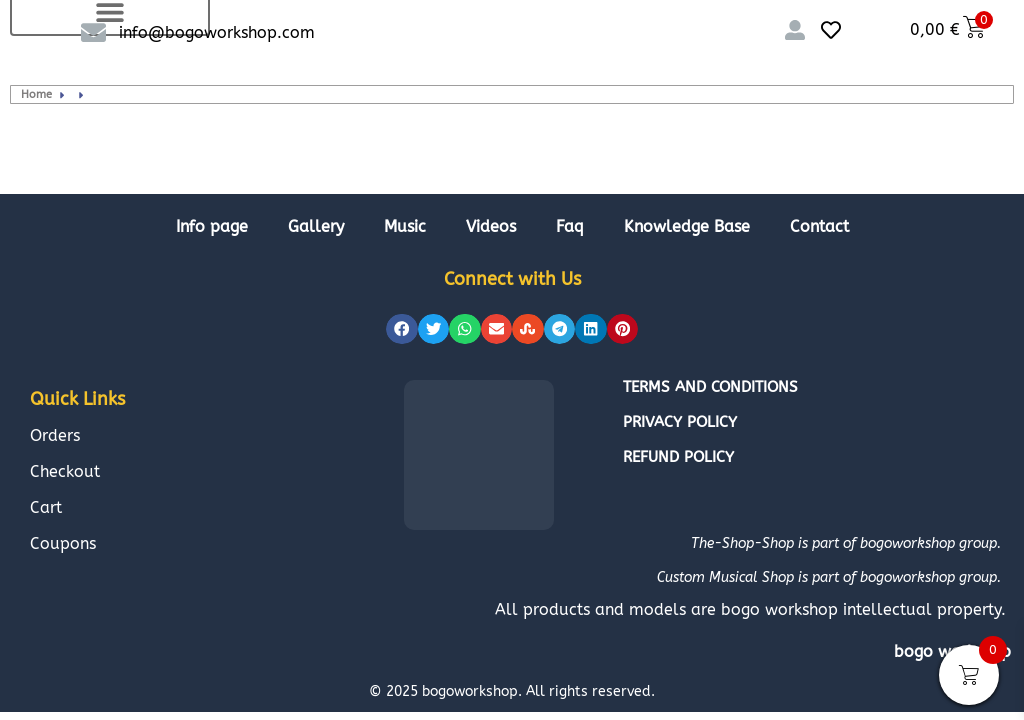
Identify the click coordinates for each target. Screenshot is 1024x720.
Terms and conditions (710, 387)
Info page (212, 226)
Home (36, 94)
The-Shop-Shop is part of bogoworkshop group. (846, 543)
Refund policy (678, 457)
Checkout (65, 471)
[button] (402, 329)
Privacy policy (680, 422)
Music (405, 226)
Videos (491, 226)
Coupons (63, 543)
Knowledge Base (687, 226)
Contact (819, 226)
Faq (570, 226)
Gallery (316, 226)
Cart (46, 507)
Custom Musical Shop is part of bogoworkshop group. (829, 577)
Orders (55, 435)
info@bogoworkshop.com (217, 32)
